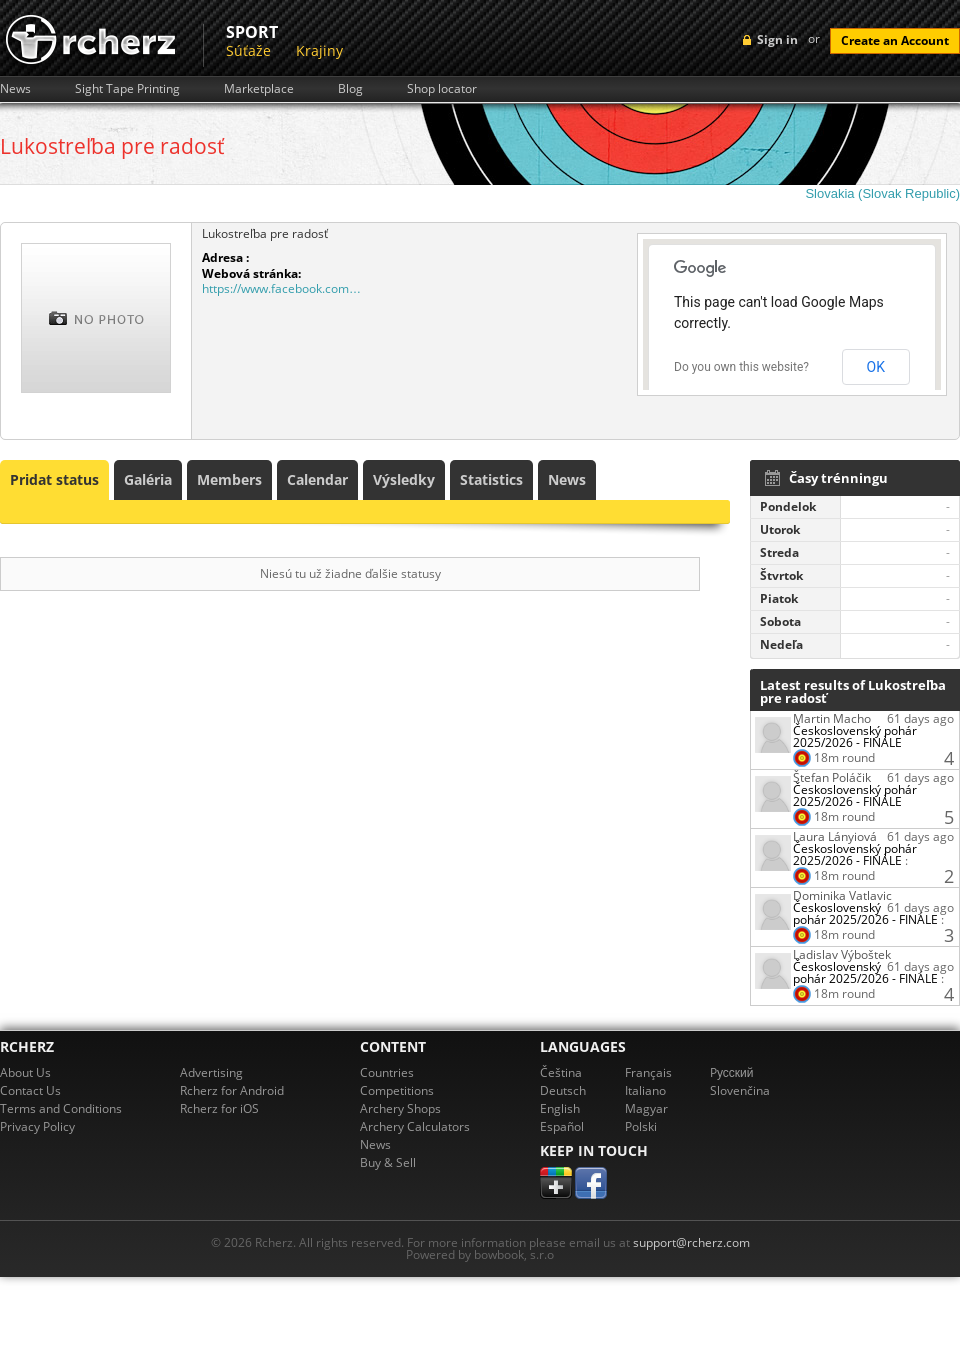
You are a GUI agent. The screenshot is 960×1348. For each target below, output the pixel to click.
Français (648, 1072)
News (15, 89)
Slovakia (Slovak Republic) (882, 193)
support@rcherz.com (691, 1242)
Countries (387, 1072)
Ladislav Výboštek (842, 954)
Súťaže (248, 50)
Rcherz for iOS (219, 1108)
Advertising (211, 1072)
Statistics (491, 479)
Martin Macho (832, 718)
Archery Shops (400, 1108)
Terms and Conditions (61, 1108)
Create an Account (895, 40)
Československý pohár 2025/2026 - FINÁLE (855, 736)
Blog (350, 89)
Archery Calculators (415, 1126)
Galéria (148, 479)
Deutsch (563, 1090)
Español (562, 1126)
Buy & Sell (388, 1162)
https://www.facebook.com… (281, 288)
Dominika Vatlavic (842, 895)
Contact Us (30, 1090)
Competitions (397, 1090)
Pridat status (54, 479)
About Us (25, 1072)
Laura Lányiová (835, 836)
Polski (641, 1126)
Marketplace (259, 89)
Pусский (732, 1072)
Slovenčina (740, 1090)
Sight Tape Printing (127, 89)
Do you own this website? (741, 367)
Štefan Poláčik (832, 777)
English (560, 1108)
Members (229, 479)
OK (876, 367)
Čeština (561, 1072)
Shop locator (442, 89)
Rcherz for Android (232, 1090)
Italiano (645, 1090)
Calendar (317, 479)
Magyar (646, 1108)
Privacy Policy (37, 1126)
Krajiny (319, 50)
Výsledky (404, 479)
